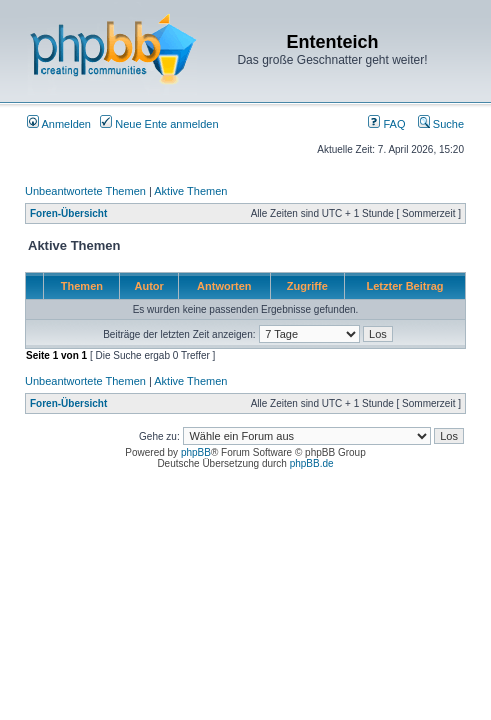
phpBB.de (312, 463)
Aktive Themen (190, 191)
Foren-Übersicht (68, 213)
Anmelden (59, 124)
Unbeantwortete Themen (85, 191)
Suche (441, 124)
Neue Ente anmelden (159, 124)
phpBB (196, 452)
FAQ (386, 124)
